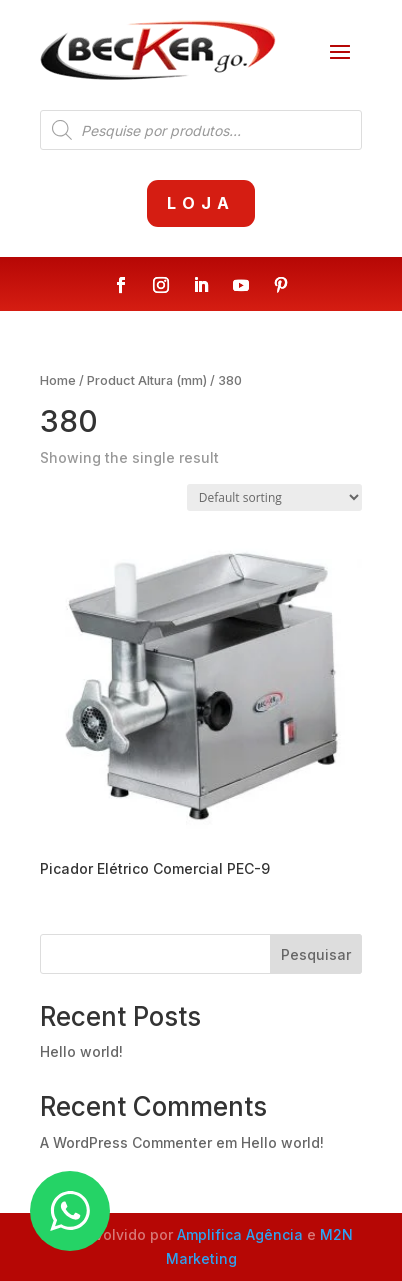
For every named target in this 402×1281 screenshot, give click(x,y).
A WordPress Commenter (126, 1142)
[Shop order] (274, 497)
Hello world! (81, 1051)
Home (58, 380)
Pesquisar (316, 954)
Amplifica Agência (240, 1234)
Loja (201, 203)
